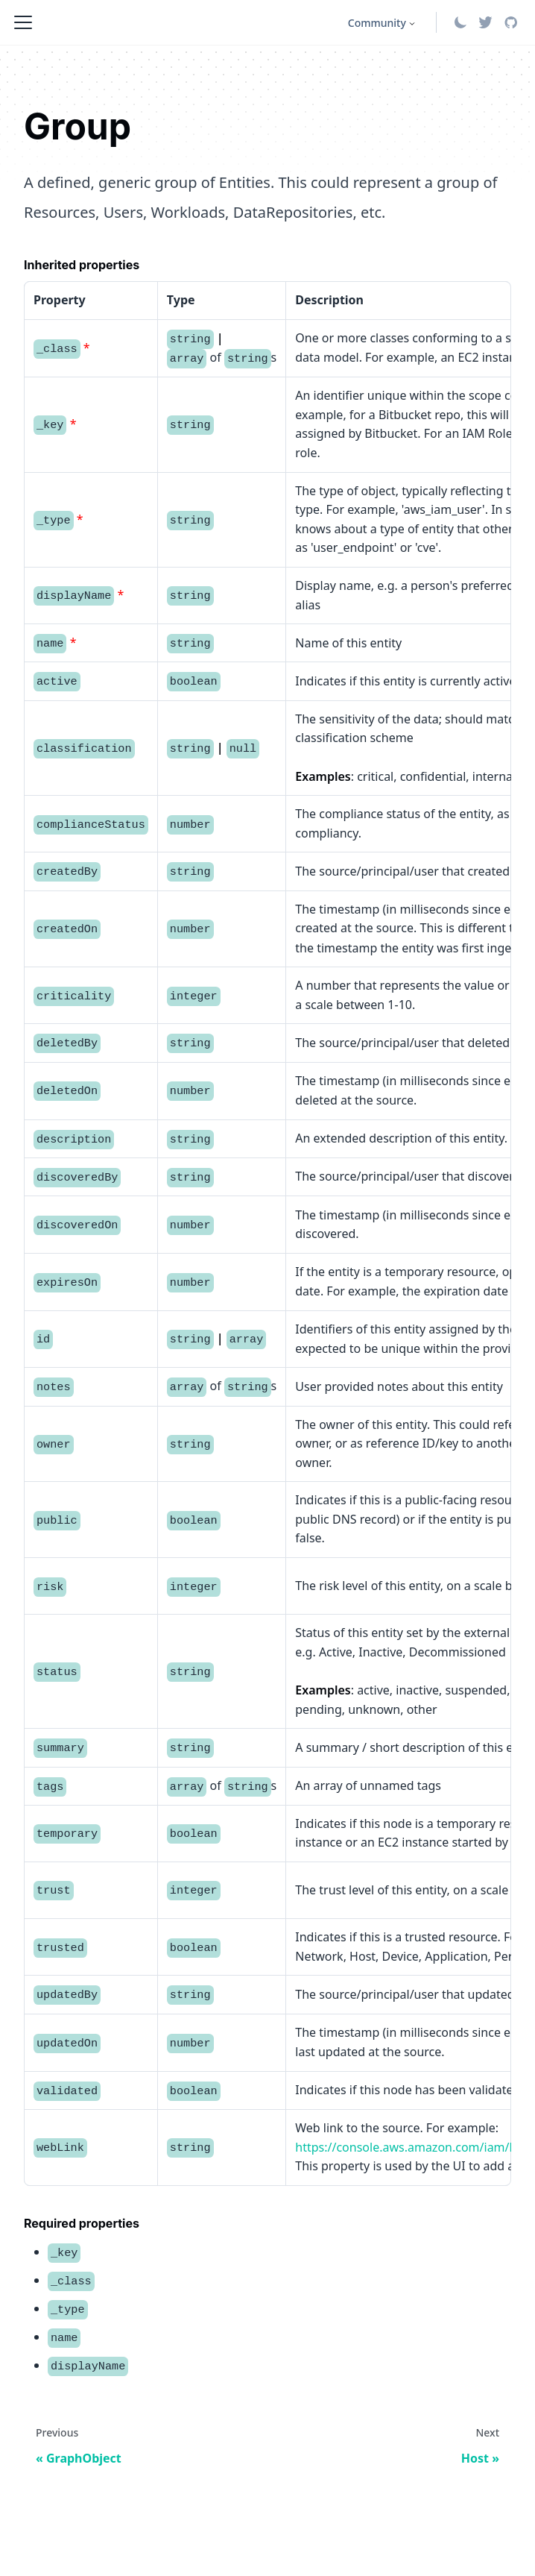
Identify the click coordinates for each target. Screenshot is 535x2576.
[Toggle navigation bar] (23, 22)
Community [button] (377, 23)
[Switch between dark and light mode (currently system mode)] (460, 22)
